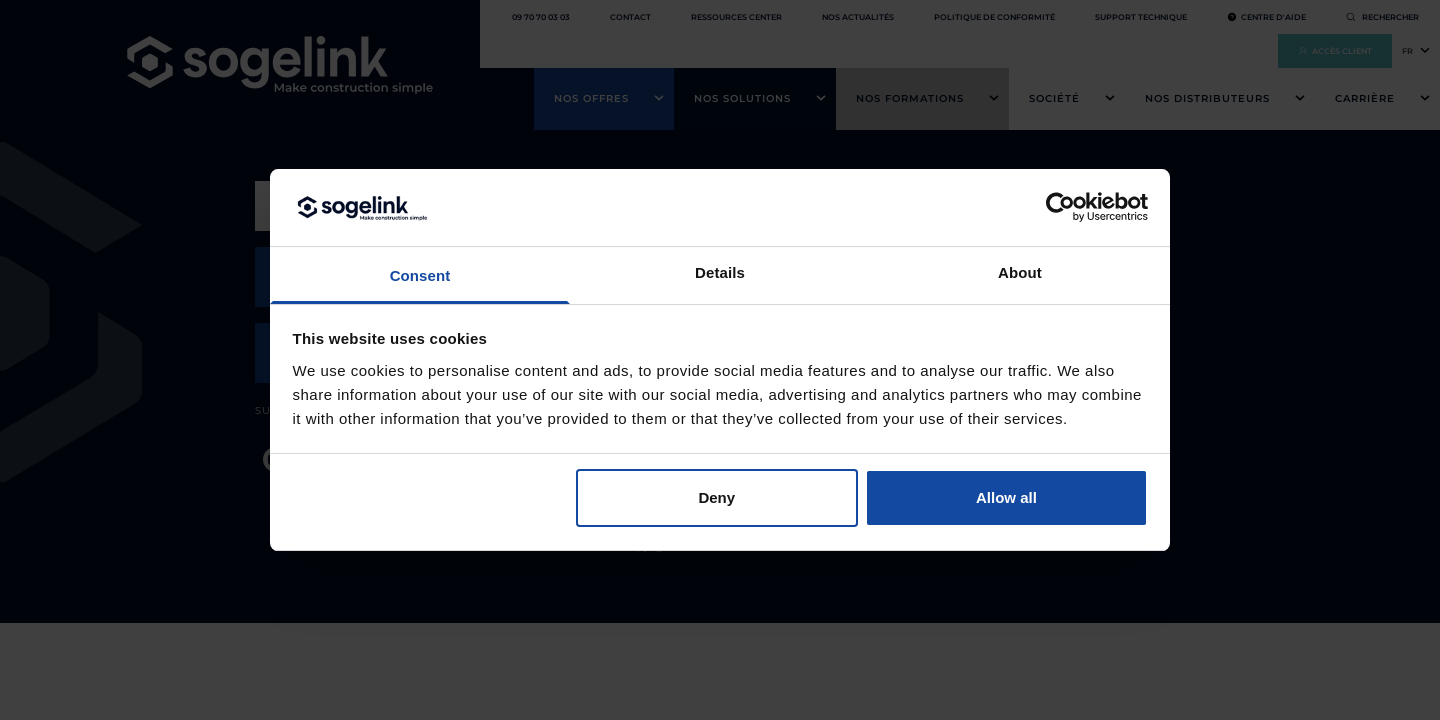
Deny (716, 497)
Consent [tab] (420, 275)
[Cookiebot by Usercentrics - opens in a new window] (1060, 207)
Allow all (1006, 497)
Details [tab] (720, 272)
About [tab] (1020, 272)
